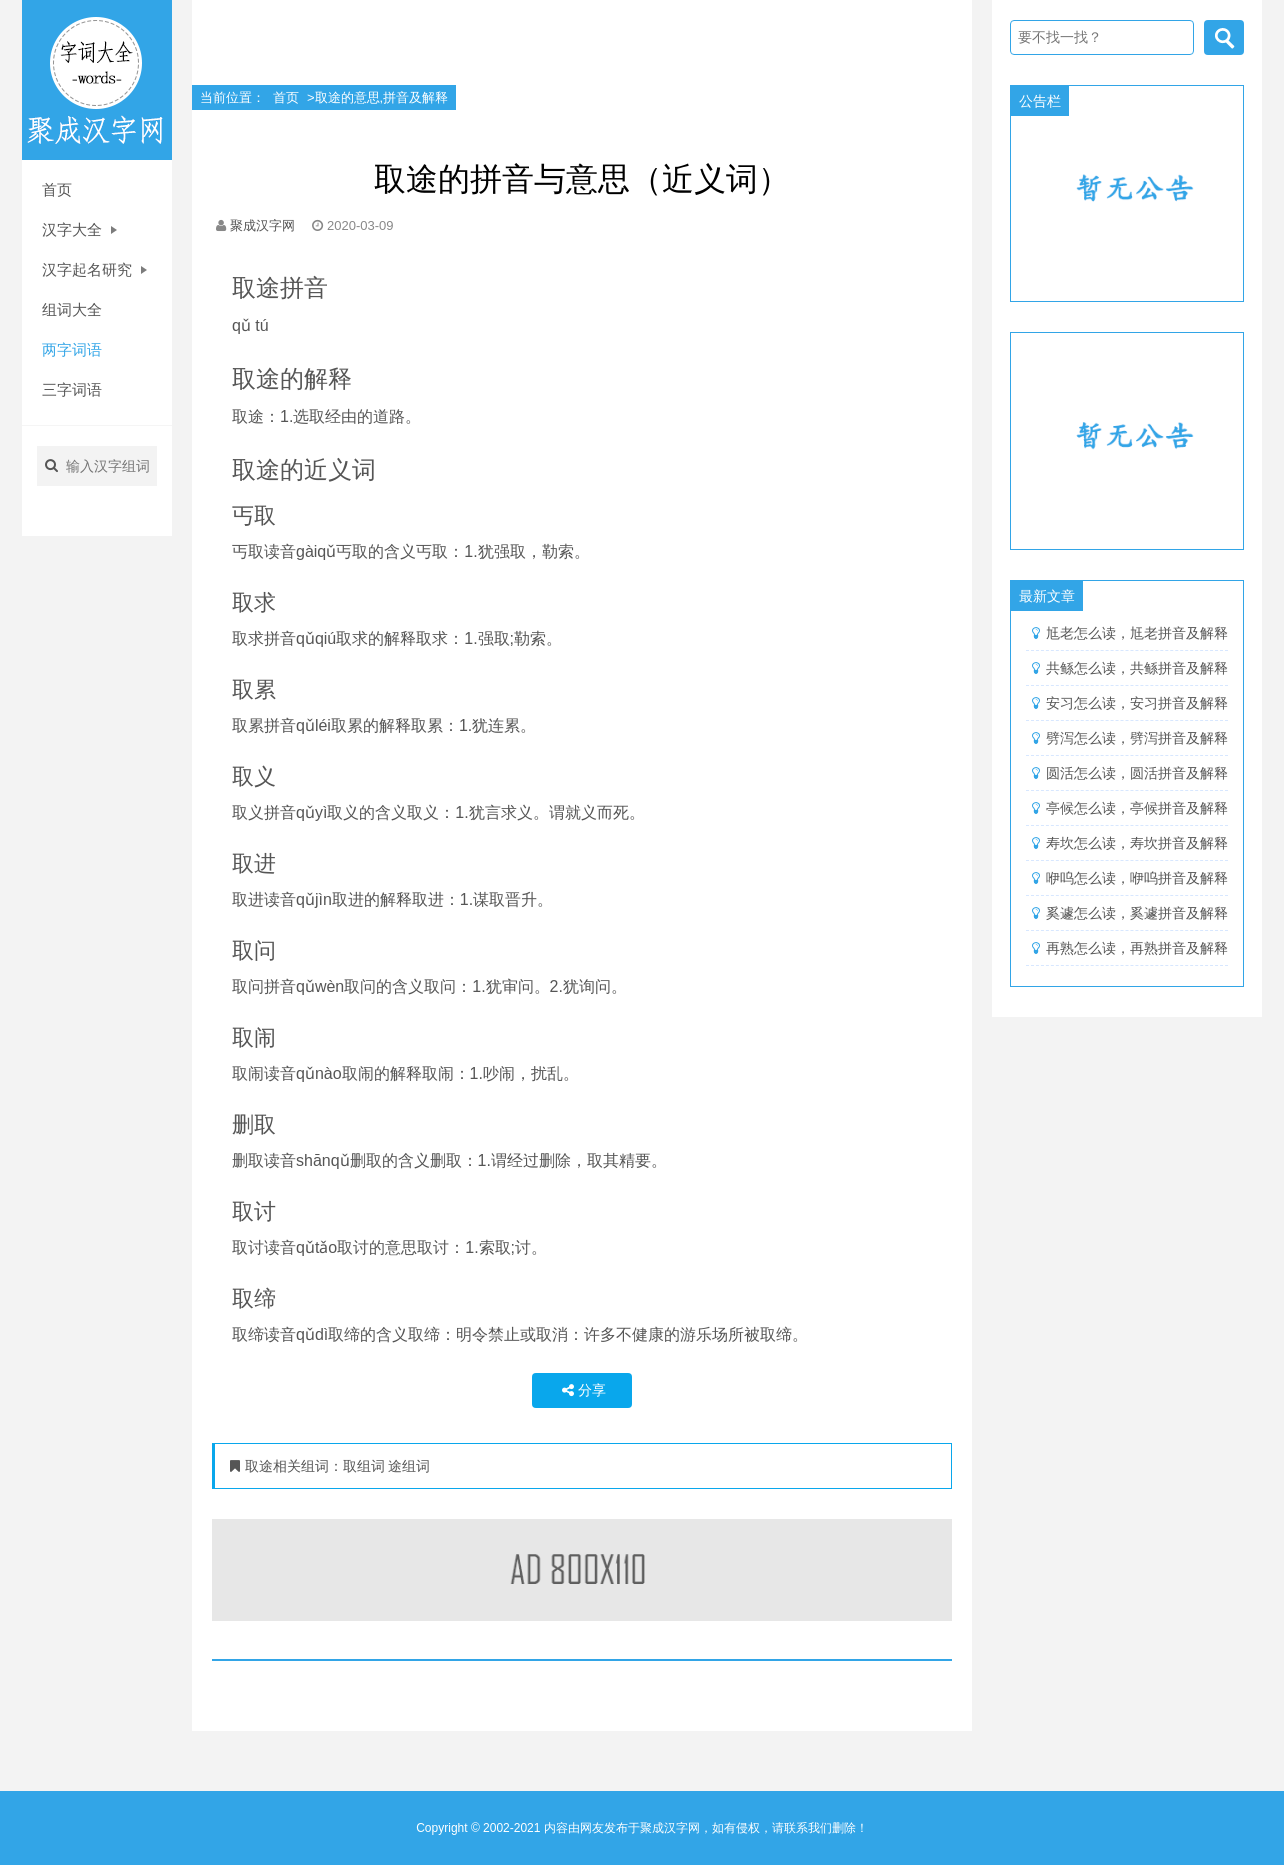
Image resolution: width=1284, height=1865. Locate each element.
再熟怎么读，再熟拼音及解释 (1137, 948)
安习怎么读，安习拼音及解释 (1137, 703)
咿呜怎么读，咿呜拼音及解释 (1137, 878)
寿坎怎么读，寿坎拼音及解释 (1137, 843)
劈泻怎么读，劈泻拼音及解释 (1137, 738)
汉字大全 (79, 229)
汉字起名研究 (94, 269)
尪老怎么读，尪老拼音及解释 (1137, 633)
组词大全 (72, 309)
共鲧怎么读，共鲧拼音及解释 (1137, 668)
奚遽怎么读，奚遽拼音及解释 (1137, 913)
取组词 (366, 1466)
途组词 (409, 1466)
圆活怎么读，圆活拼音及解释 (1137, 773)
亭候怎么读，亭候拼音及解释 (1137, 808)
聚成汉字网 (262, 225)
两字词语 (72, 349)
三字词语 (72, 389)
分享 (582, 1390)
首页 (57, 189)
